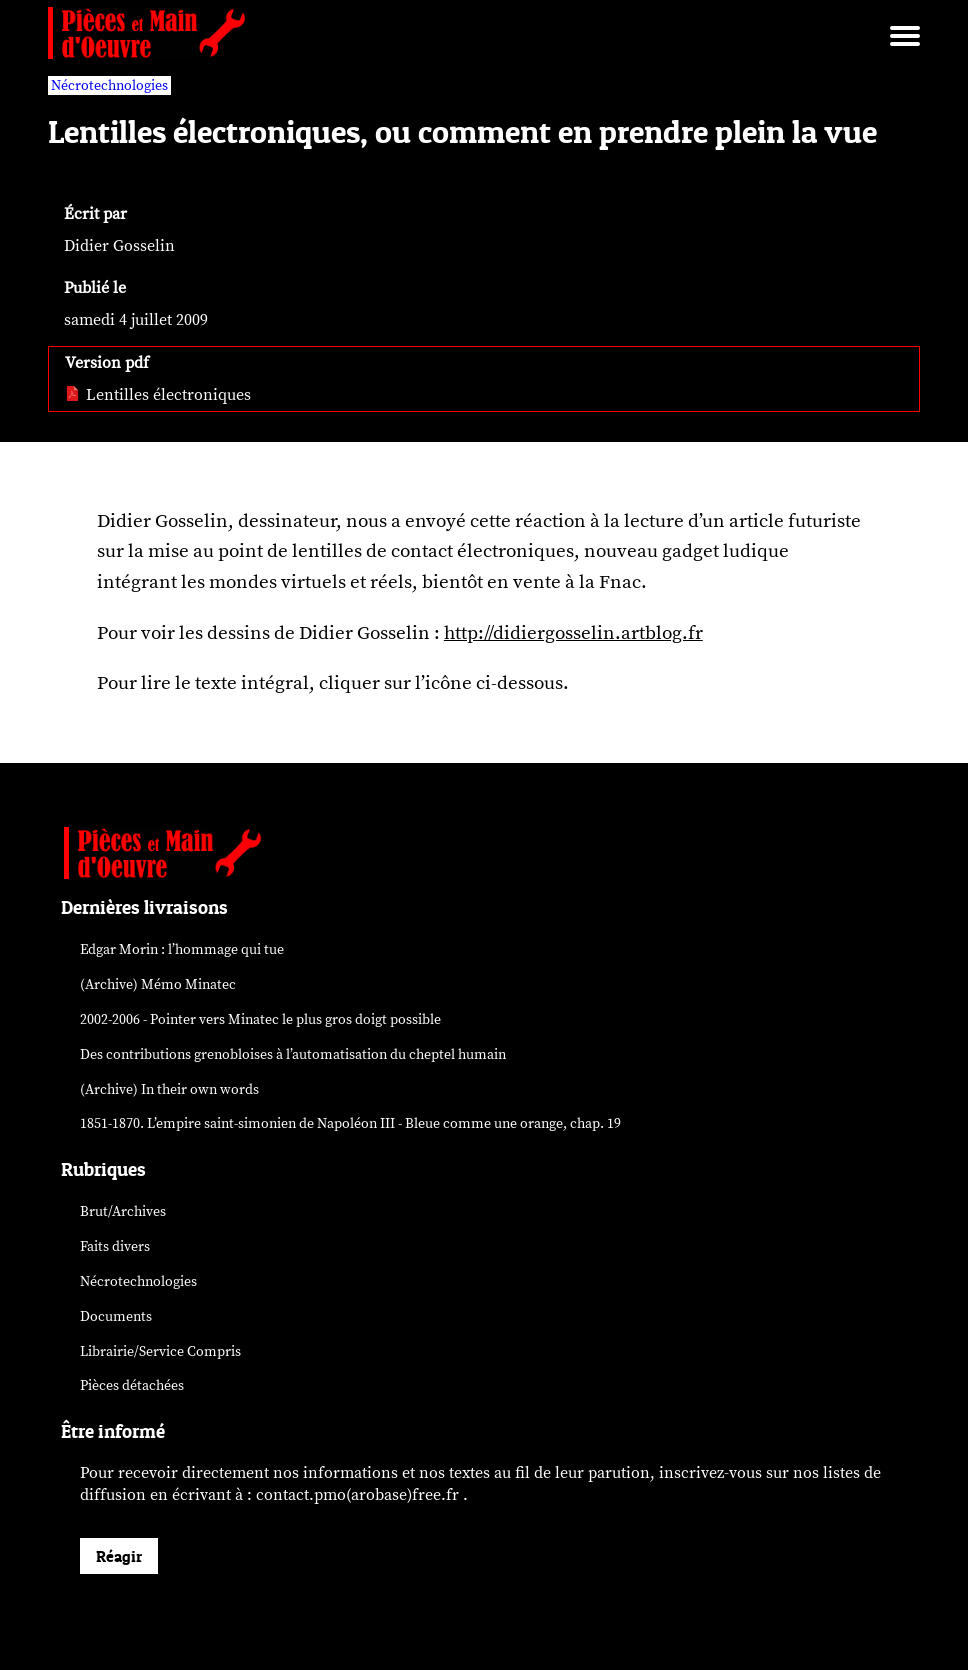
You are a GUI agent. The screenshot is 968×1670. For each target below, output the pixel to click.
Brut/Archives (123, 1211)
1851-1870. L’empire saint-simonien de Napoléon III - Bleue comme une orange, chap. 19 (350, 1123)
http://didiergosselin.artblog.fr (573, 633)
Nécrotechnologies (138, 1281)
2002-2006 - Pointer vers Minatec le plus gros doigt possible (260, 1019)
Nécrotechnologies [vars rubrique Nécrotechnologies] (109, 85)
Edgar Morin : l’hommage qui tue (182, 949)
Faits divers (115, 1246)
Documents (116, 1316)
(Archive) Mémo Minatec (158, 984)
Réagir (119, 1556)
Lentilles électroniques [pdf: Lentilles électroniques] (158, 395)
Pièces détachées (132, 1385)
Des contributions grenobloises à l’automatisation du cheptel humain (293, 1054)
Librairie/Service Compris (160, 1351)
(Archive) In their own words (169, 1089)
